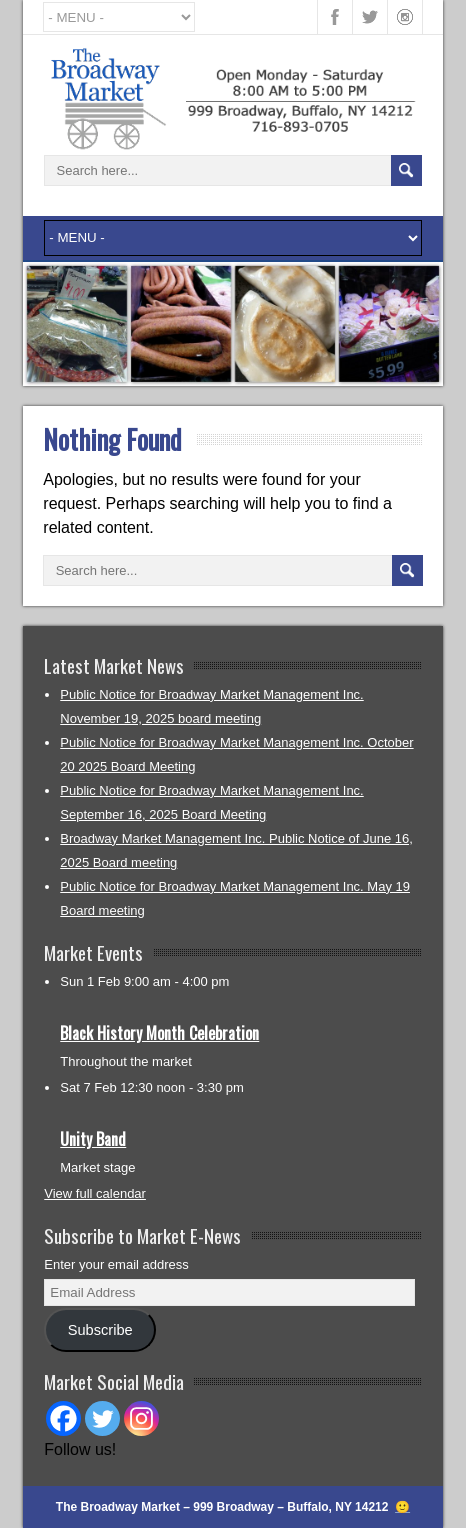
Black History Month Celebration (159, 1033)
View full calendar (95, 1193)
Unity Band (93, 1139)
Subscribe (100, 1330)
